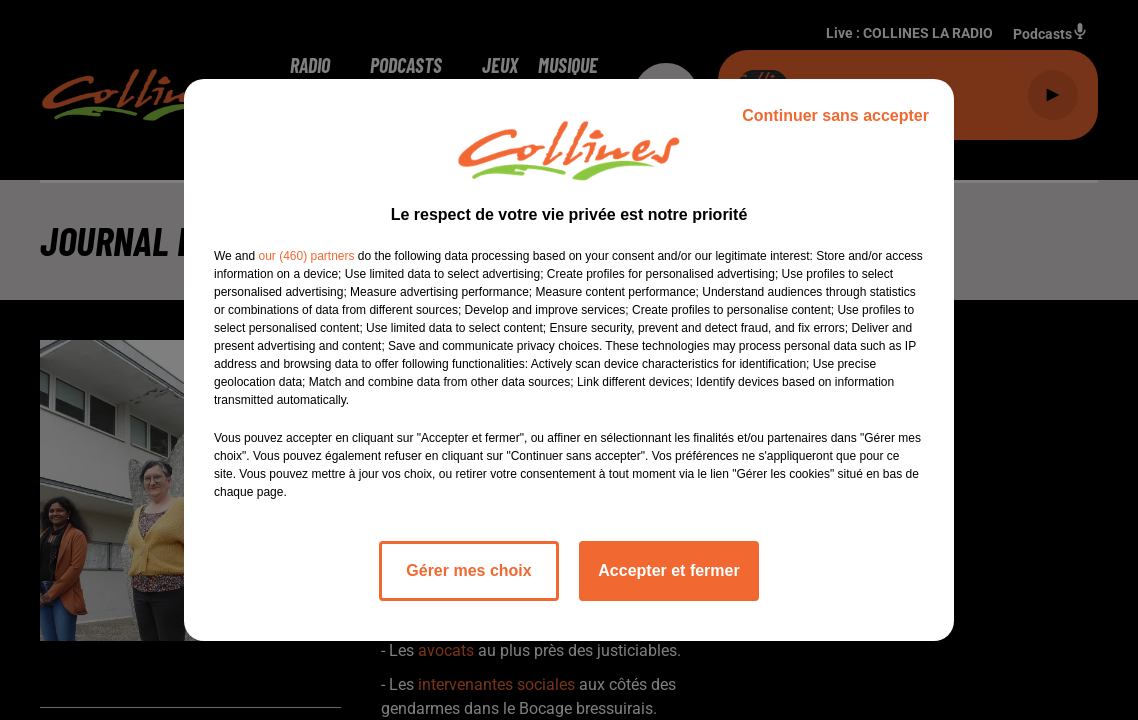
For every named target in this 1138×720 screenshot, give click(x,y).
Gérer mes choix (468, 570)
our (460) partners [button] (306, 256)
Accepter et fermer (668, 570)
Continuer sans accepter (835, 115)
